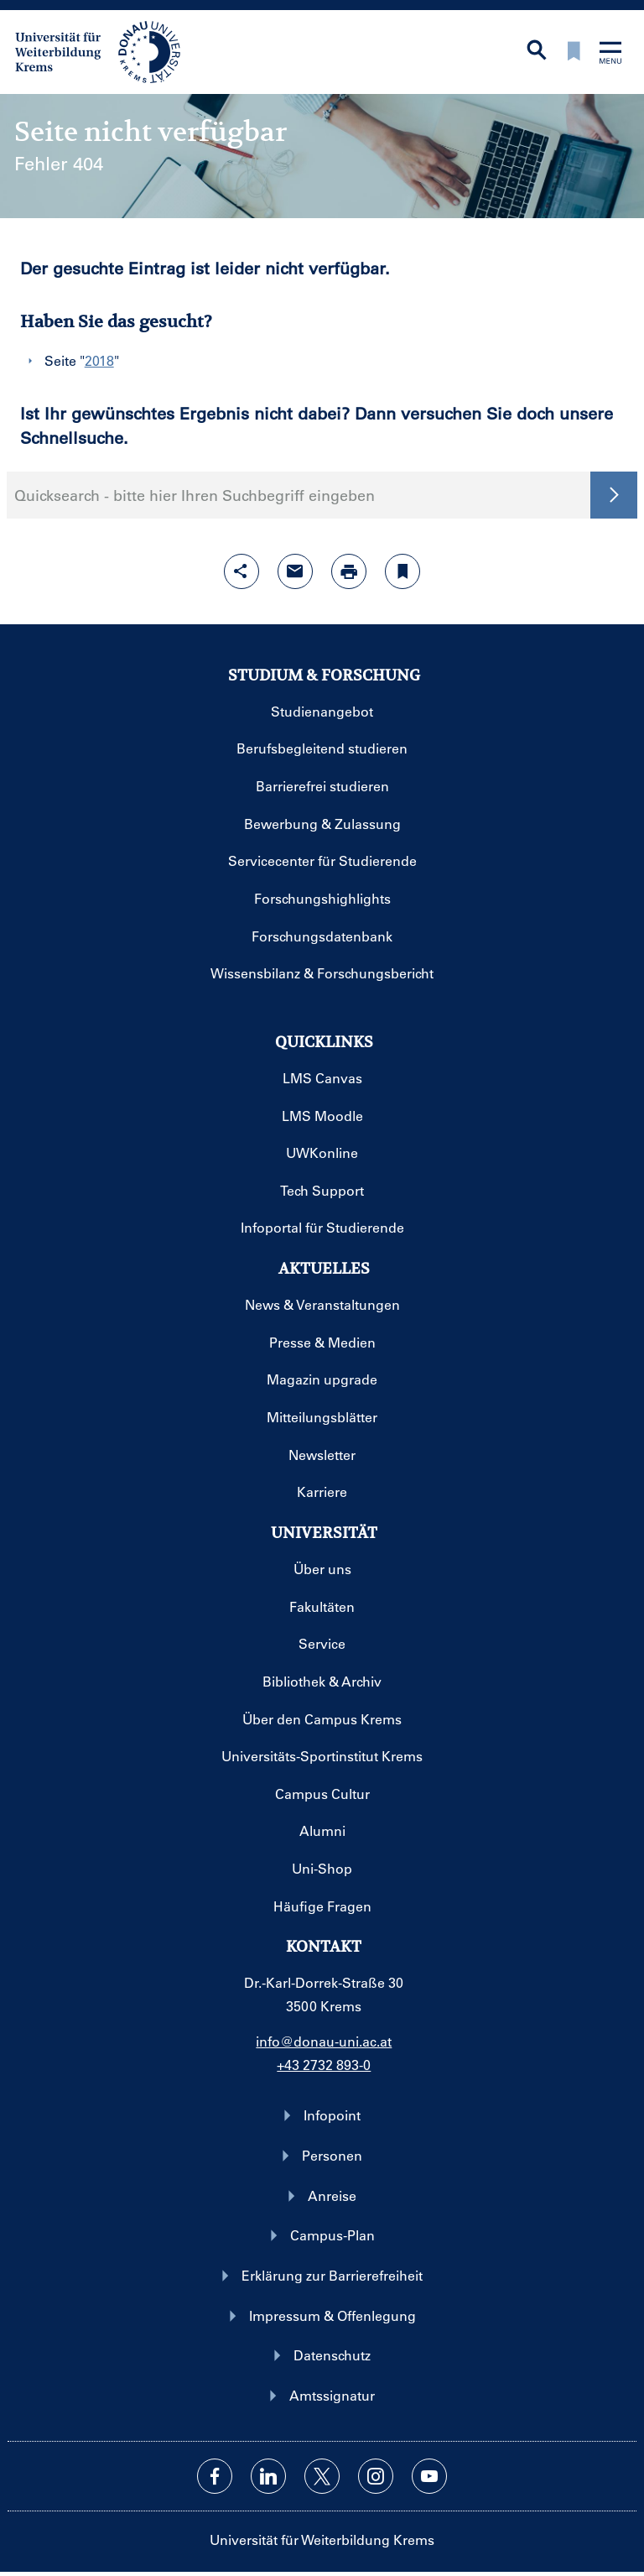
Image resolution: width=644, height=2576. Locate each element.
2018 (99, 360)
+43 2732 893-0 (324, 2064)
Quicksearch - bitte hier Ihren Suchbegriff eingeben (194, 495)
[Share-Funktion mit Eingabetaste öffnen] (241, 571)
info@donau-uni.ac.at (324, 2041)
